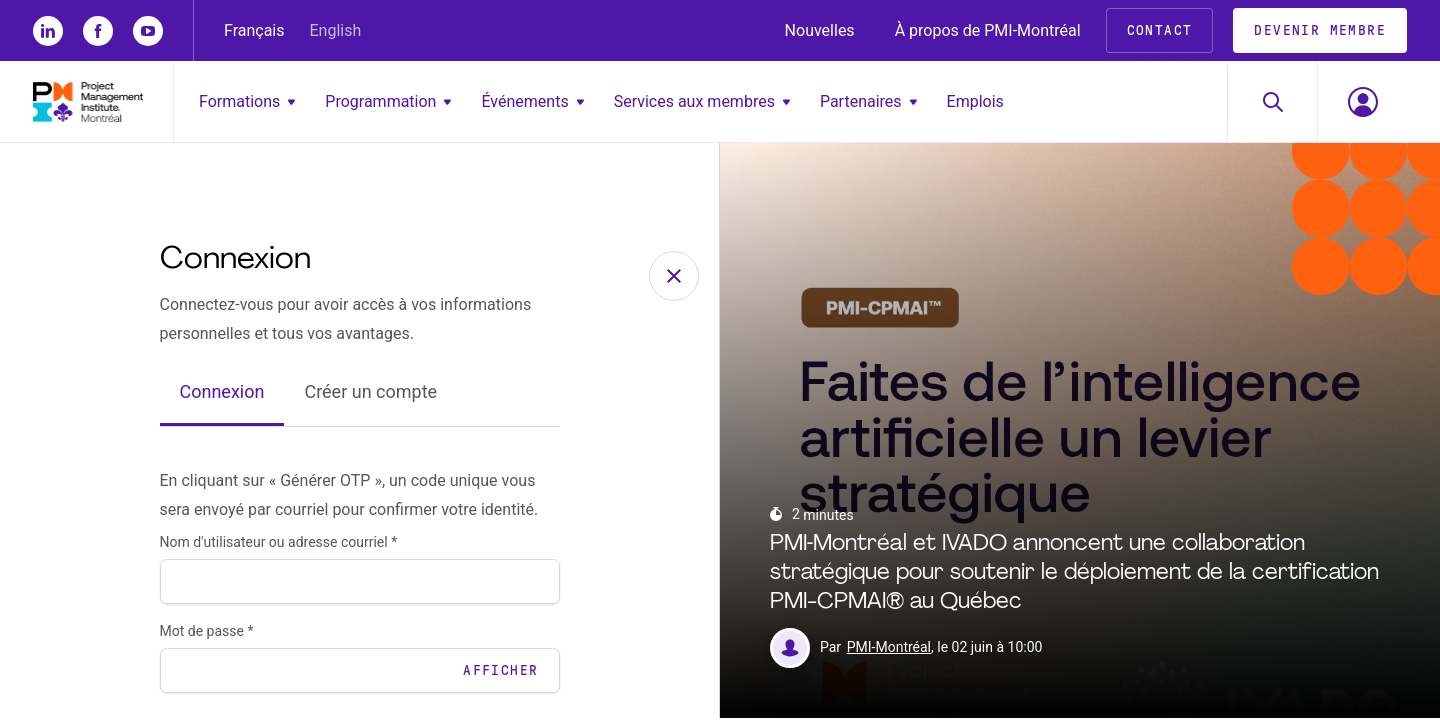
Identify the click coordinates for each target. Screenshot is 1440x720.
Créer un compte (370, 394)
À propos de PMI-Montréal (988, 30)
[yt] (148, 31)
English (336, 30)
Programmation (388, 101)
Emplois (975, 101)
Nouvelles (820, 30)
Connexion (222, 394)
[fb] (98, 31)
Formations (247, 101)
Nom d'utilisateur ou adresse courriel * (279, 544)
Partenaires (868, 101)
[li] (48, 31)
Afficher (500, 672)
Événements (532, 101)
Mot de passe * (207, 633)
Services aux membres (702, 101)
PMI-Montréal (889, 650)
